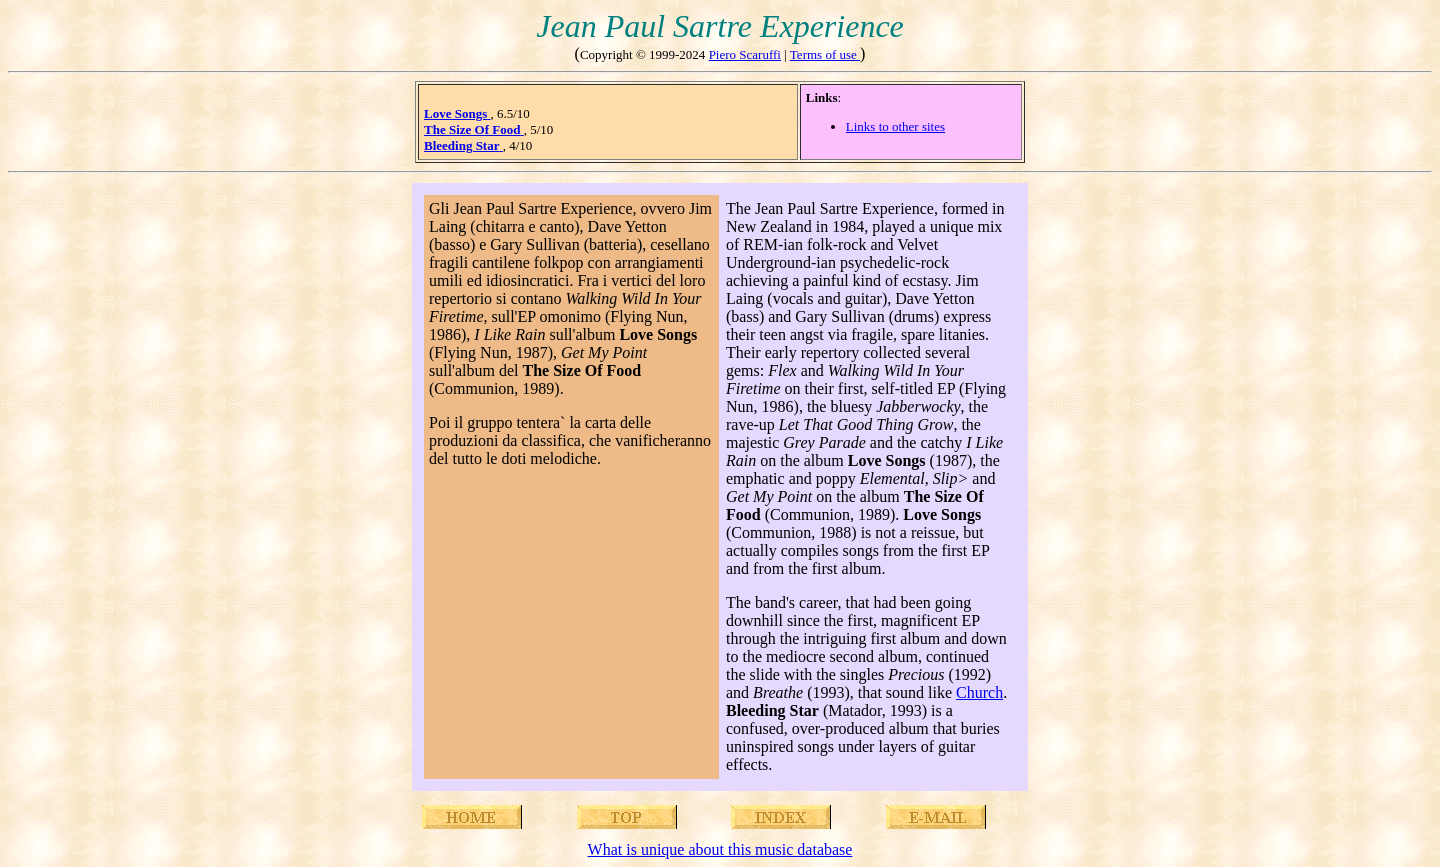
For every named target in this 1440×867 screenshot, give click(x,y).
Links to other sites (895, 126)
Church (979, 692)
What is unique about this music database (720, 849)
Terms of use (825, 54)
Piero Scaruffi (745, 54)
